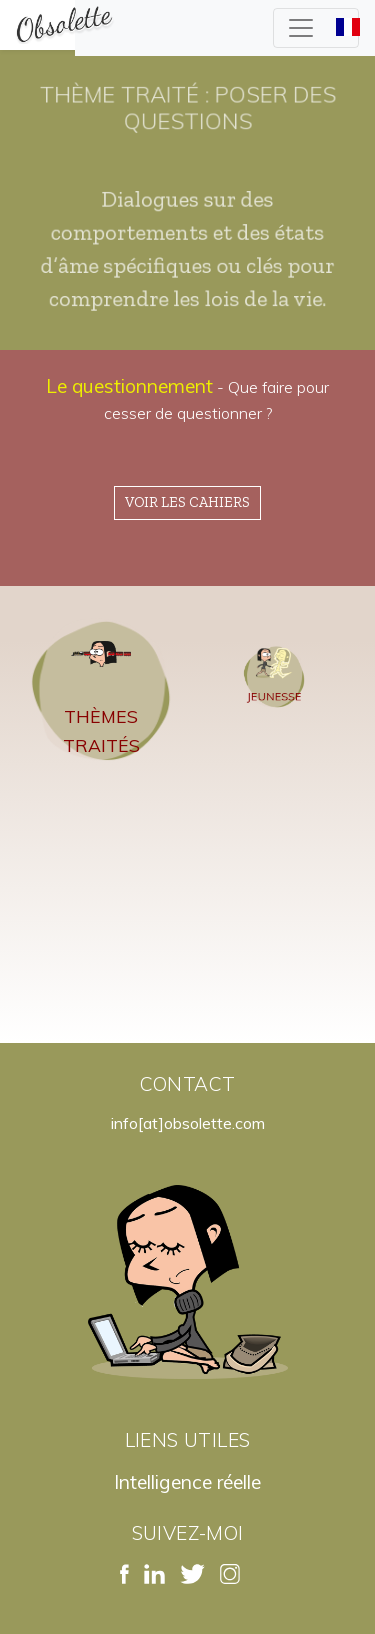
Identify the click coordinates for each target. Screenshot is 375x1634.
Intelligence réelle (187, 1482)
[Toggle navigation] (316, 28)
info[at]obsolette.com (188, 1123)
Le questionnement (129, 386)
